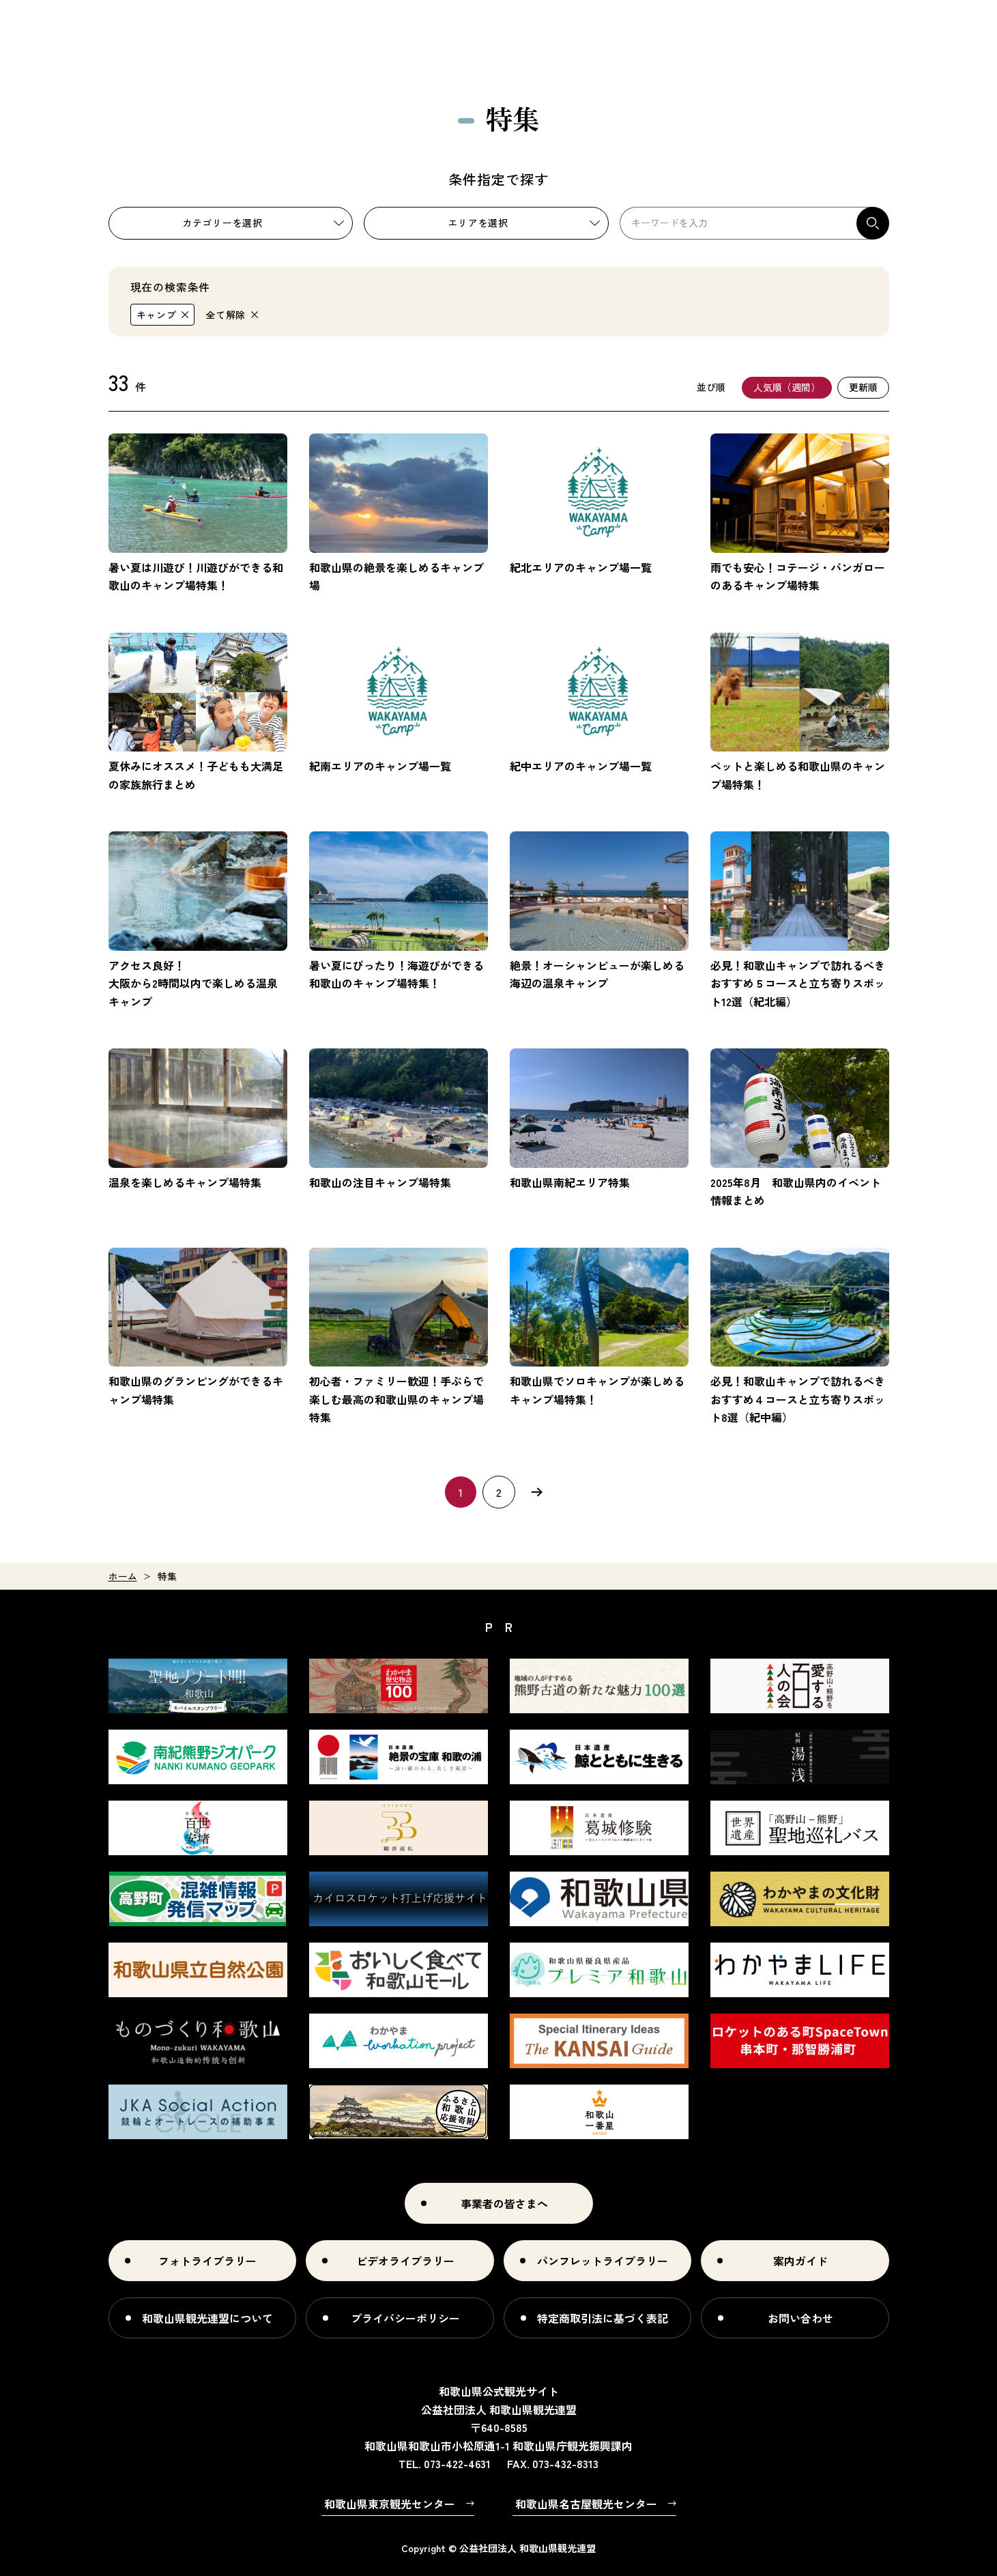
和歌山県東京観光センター (389, 2503)
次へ (537, 1492)
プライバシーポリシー (405, 2318)
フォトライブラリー (207, 2260)
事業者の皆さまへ (504, 2203)
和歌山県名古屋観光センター (586, 2503)
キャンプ (156, 314)
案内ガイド (800, 2260)
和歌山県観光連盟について (207, 2318)
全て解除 (225, 314)
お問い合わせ (800, 2318)
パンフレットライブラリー (602, 2260)
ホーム (123, 1576)
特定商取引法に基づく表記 (602, 2318)
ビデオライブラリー (405, 2260)
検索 (872, 223)
